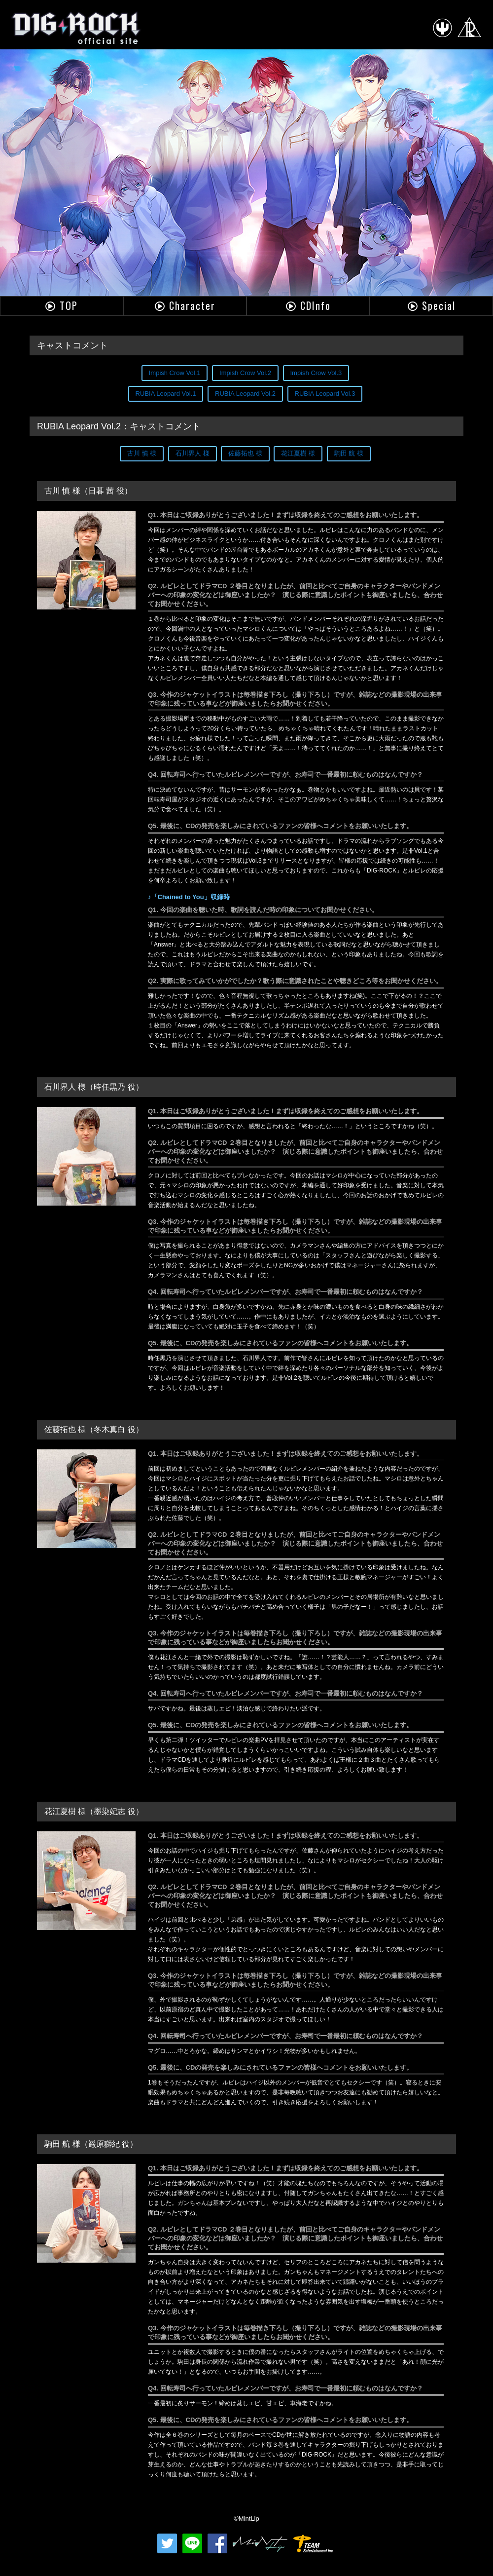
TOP (69, 305)
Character (192, 305)
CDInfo (315, 305)
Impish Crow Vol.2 (245, 373)
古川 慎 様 (141, 453)
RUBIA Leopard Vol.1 (166, 393)
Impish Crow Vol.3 (316, 373)
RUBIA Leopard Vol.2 (245, 393)
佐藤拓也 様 (245, 453)
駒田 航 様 (348, 453)
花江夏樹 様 (298, 453)
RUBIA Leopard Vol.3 (325, 393)
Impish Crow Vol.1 (175, 373)
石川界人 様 (193, 453)
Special (439, 305)
